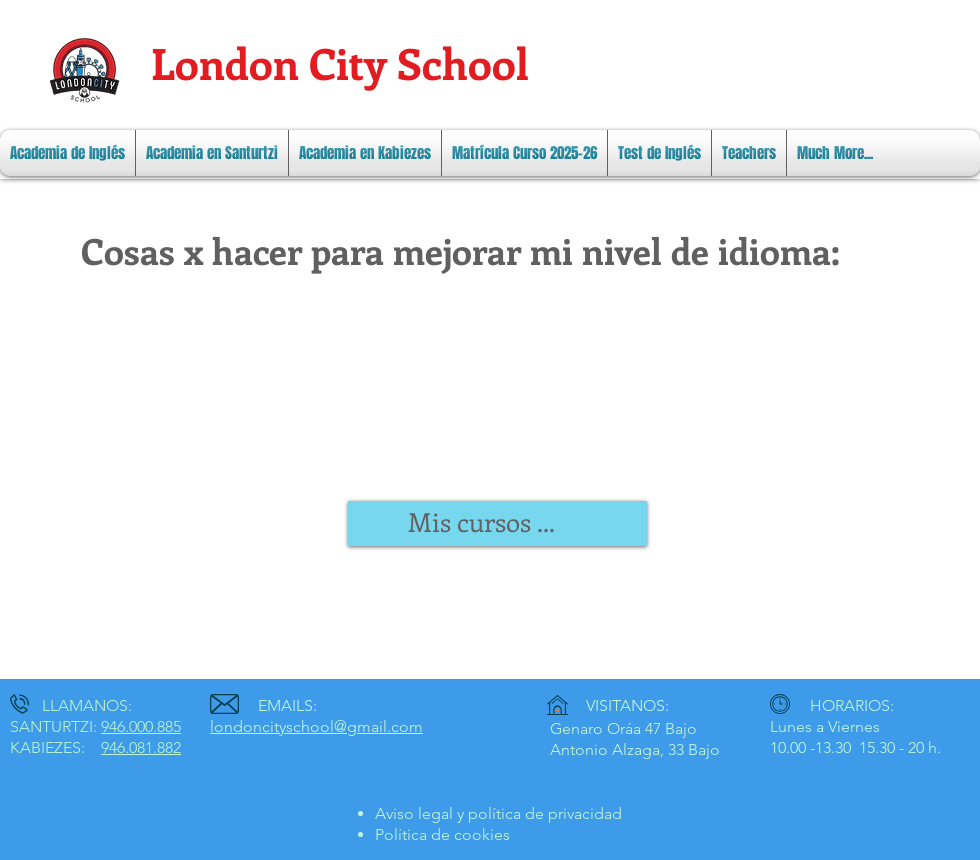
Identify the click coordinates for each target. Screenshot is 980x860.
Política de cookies (442, 834)
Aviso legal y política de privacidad (498, 813)
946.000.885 (141, 726)
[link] (499, 523)
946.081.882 (141, 747)
